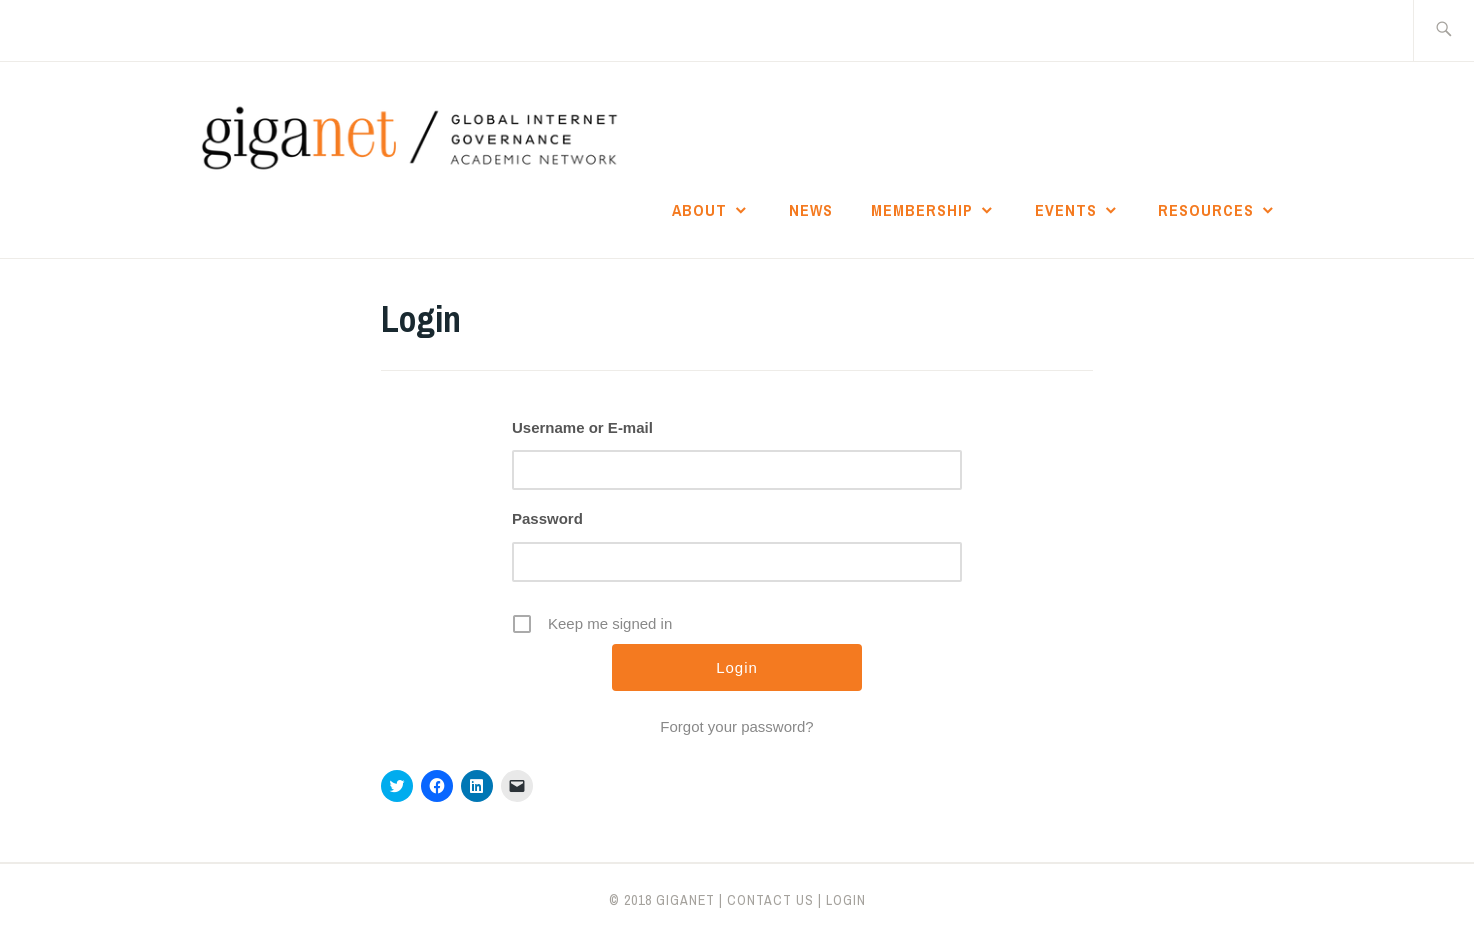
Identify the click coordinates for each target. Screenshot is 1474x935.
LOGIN (846, 900)
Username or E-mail (582, 427)
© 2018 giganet (662, 900)
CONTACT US (770, 900)
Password (547, 518)
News (811, 210)
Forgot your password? (736, 726)
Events (1066, 210)
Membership (922, 210)
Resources (1206, 210)
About (699, 210)
